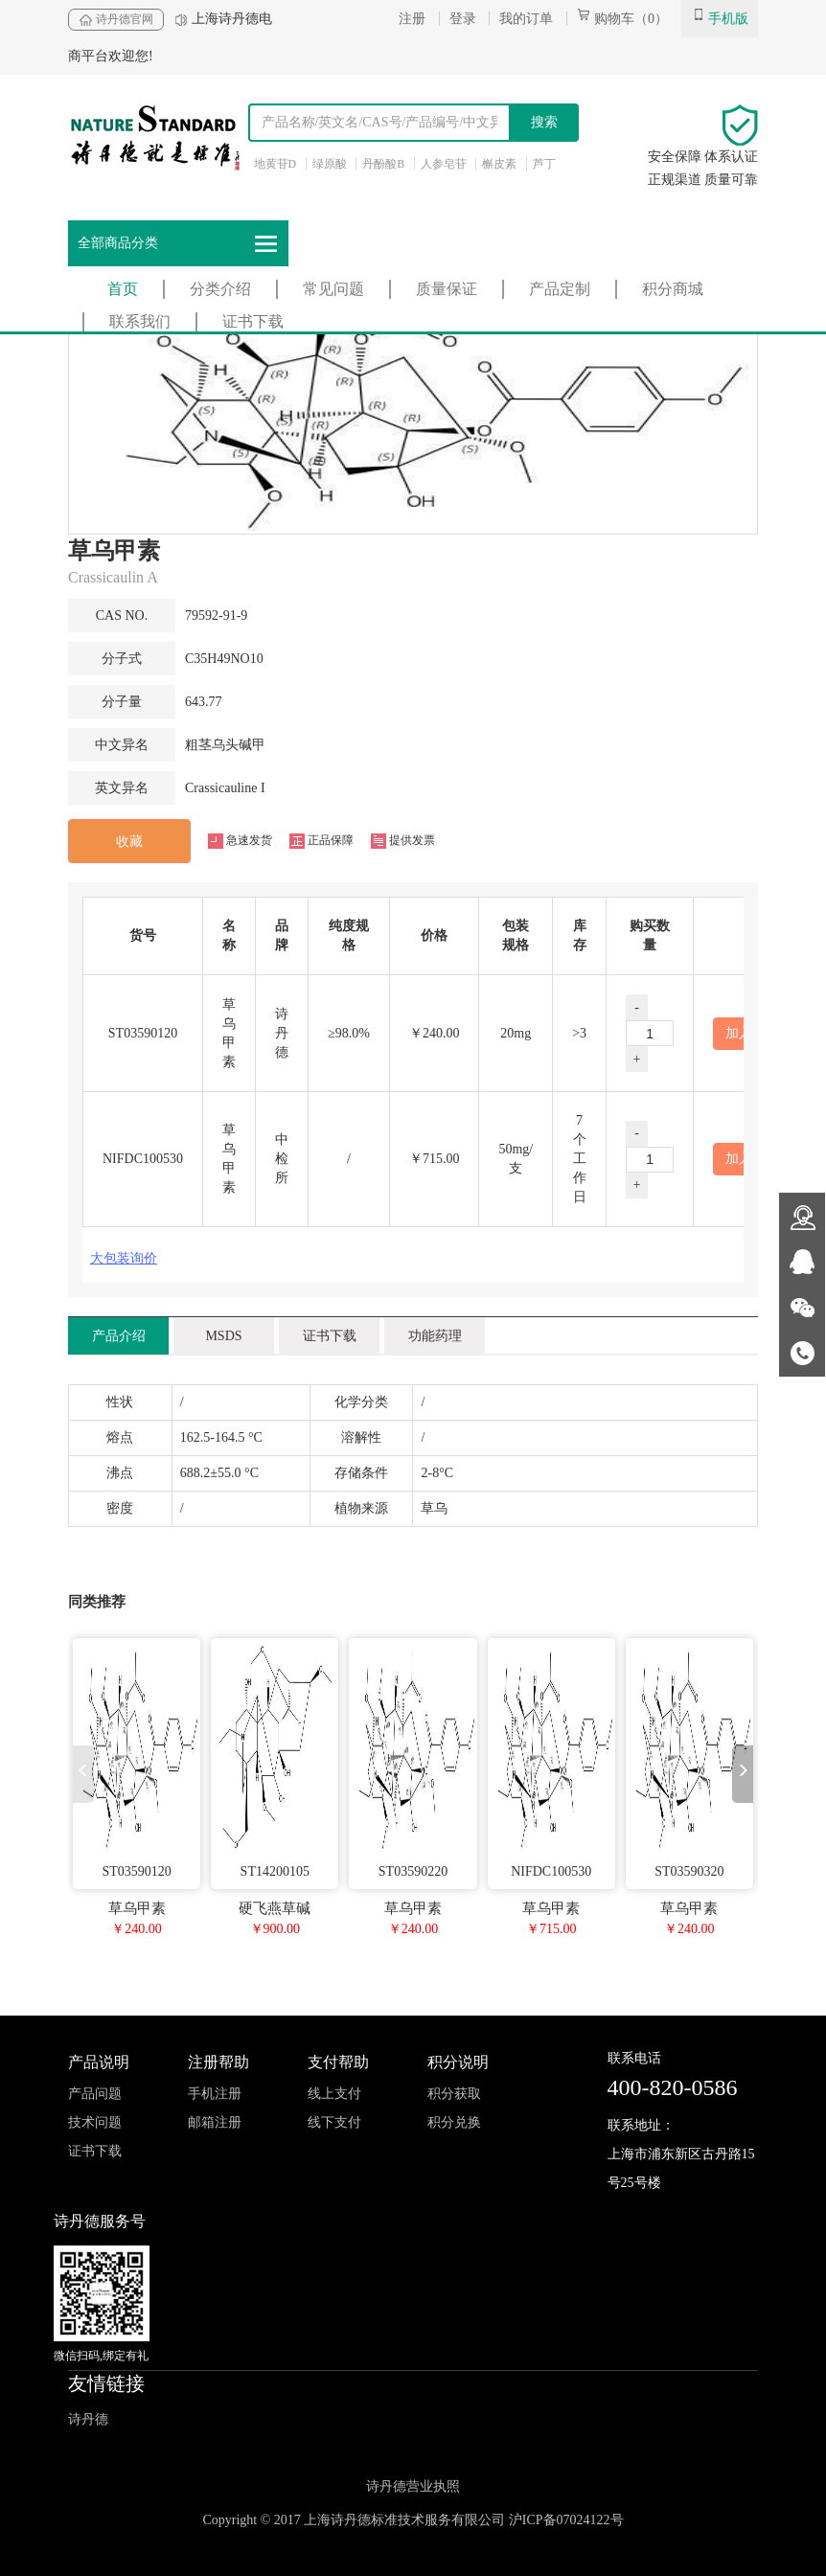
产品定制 (559, 289)
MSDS (223, 1336)
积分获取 (454, 2093)
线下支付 (334, 2122)
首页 (122, 289)
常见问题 (333, 289)
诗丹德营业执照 (413, 2486)
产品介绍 (119, 1336)
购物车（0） (623, 18)
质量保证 (446, 289)
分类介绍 (220, 289)
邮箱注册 (214, 2122)
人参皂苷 (444, 164)
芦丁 (544, 164)
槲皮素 (499, 164)
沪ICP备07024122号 (566, 2520)
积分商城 (672, 289)
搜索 (544, 122)
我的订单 (526, 18)
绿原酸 (329, 164)
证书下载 (253, 321)
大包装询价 (123, 1258)
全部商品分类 (178, 244)
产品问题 (95, 2093)
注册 (412, 18)
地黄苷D (275, 164)
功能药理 (435, 1336)
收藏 (129, 841)
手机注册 (214, 2093)
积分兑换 (454, 2122)
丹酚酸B (383, 164)
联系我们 (140, 321)
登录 (462, 18)
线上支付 (334, 2093)
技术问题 (95, 2122)
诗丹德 (88, 2419)
